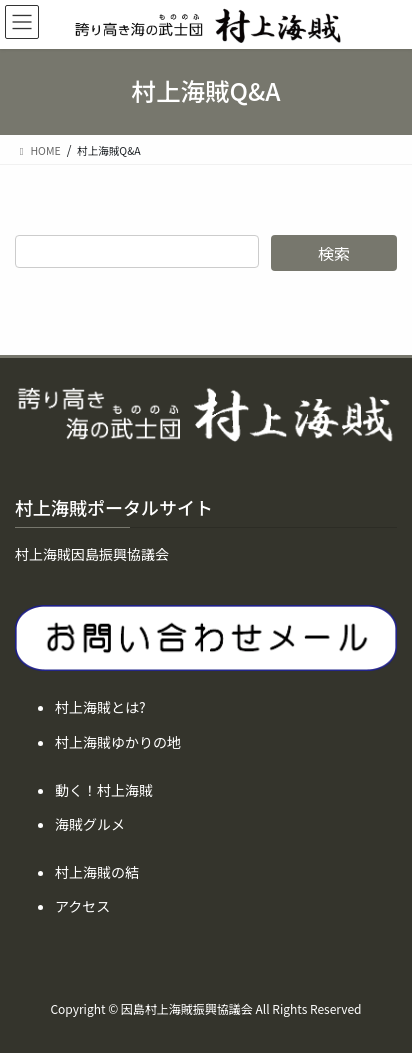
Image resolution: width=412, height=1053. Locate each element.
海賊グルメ (90, 824)
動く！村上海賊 (104, 790)
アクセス (82, 906)
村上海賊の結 (97, 872)
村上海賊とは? (100, 707)
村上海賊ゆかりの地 (118, 742)
